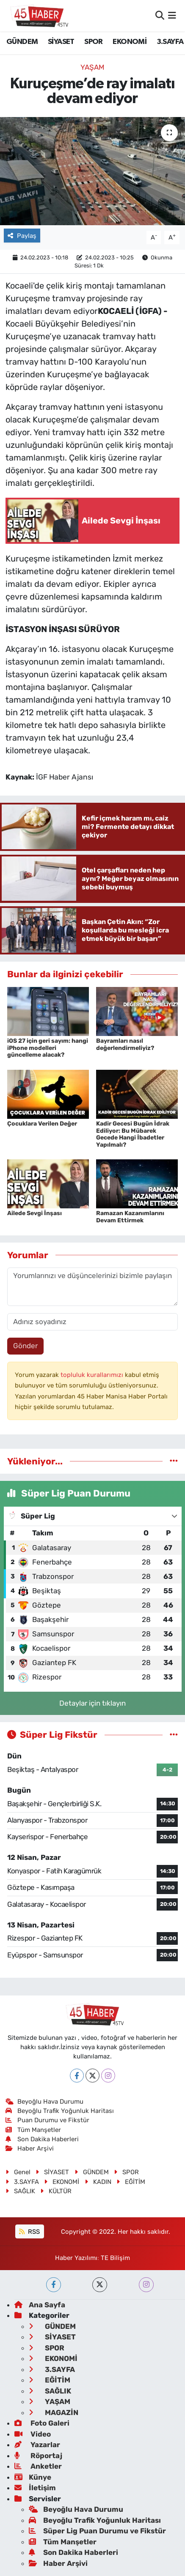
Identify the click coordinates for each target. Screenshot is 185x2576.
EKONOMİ (129, 42)
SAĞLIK (20, 2191)
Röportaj (38, 2455)
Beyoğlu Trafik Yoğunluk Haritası (60, 2111)
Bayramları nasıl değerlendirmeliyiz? (125, 1044)
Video (32, 2434)
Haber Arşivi (30, 2148)
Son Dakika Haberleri (42, 2139)
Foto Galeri (41, 2423)
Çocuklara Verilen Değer (42, 1123)
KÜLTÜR (56, 2191)
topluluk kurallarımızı (93, 1375)
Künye (32, 2477)
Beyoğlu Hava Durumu (45, 2101)
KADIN (98, 2182)
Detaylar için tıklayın (92, 1703)
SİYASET (61, 42)
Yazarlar (37, 2444)
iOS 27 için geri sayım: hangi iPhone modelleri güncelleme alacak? (47, 1048)
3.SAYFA (170, 42)
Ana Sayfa (39, 2305)
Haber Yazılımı (76, 2258)
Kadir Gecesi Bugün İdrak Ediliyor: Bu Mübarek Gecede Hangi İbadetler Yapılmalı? (132, 1134)
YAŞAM (92, 67)
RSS (29, 2231)
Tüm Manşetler (33, 2130)
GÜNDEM (22, 42)
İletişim (35, 2487)
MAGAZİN (53, 2412)
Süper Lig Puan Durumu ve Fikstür (97, 2531)
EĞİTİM (130, 2182)
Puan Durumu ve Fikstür (48, 2120)
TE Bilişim (115, 2258)
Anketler (38, 2466)
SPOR (93, 42)
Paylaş (22, 236)
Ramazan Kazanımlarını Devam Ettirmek (130, 1217)
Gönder (25, 1345)
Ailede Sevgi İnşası (34, 1213)
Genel (18, 2172)
